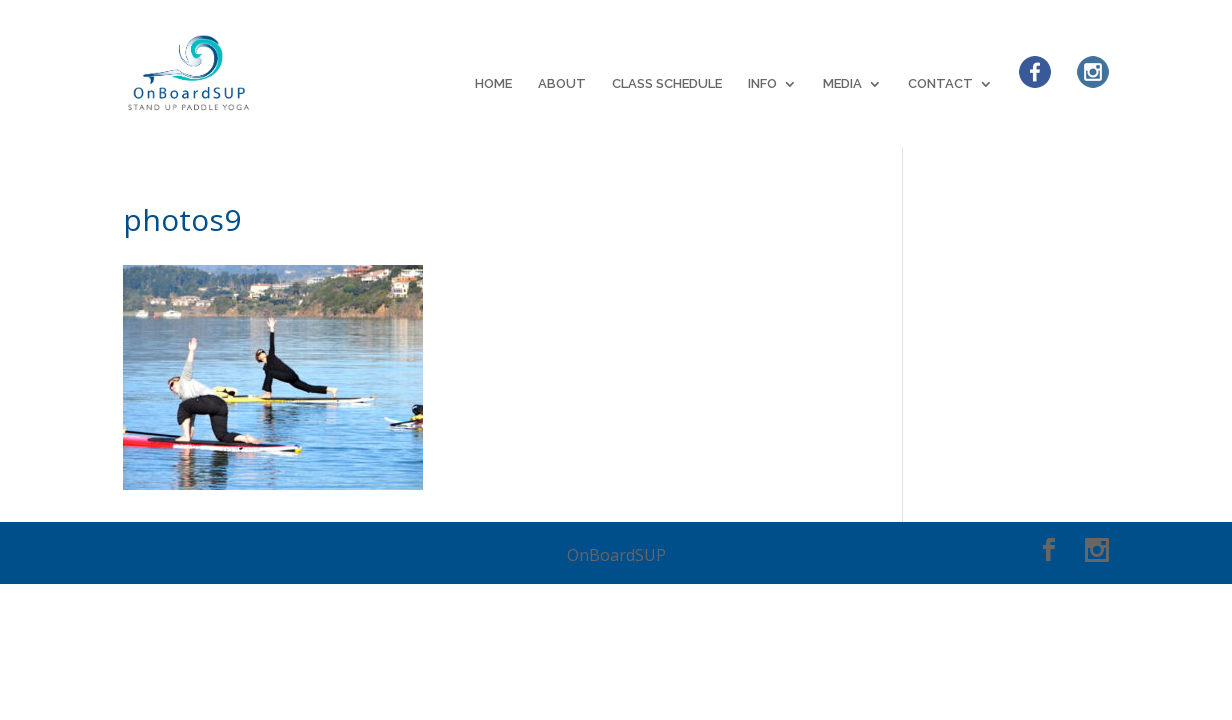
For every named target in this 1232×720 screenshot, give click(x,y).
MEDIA (842, 84)
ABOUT (562, 84)
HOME (493, 84)
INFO (762, 84)
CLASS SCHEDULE (667, 84)
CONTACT (940, 84)
